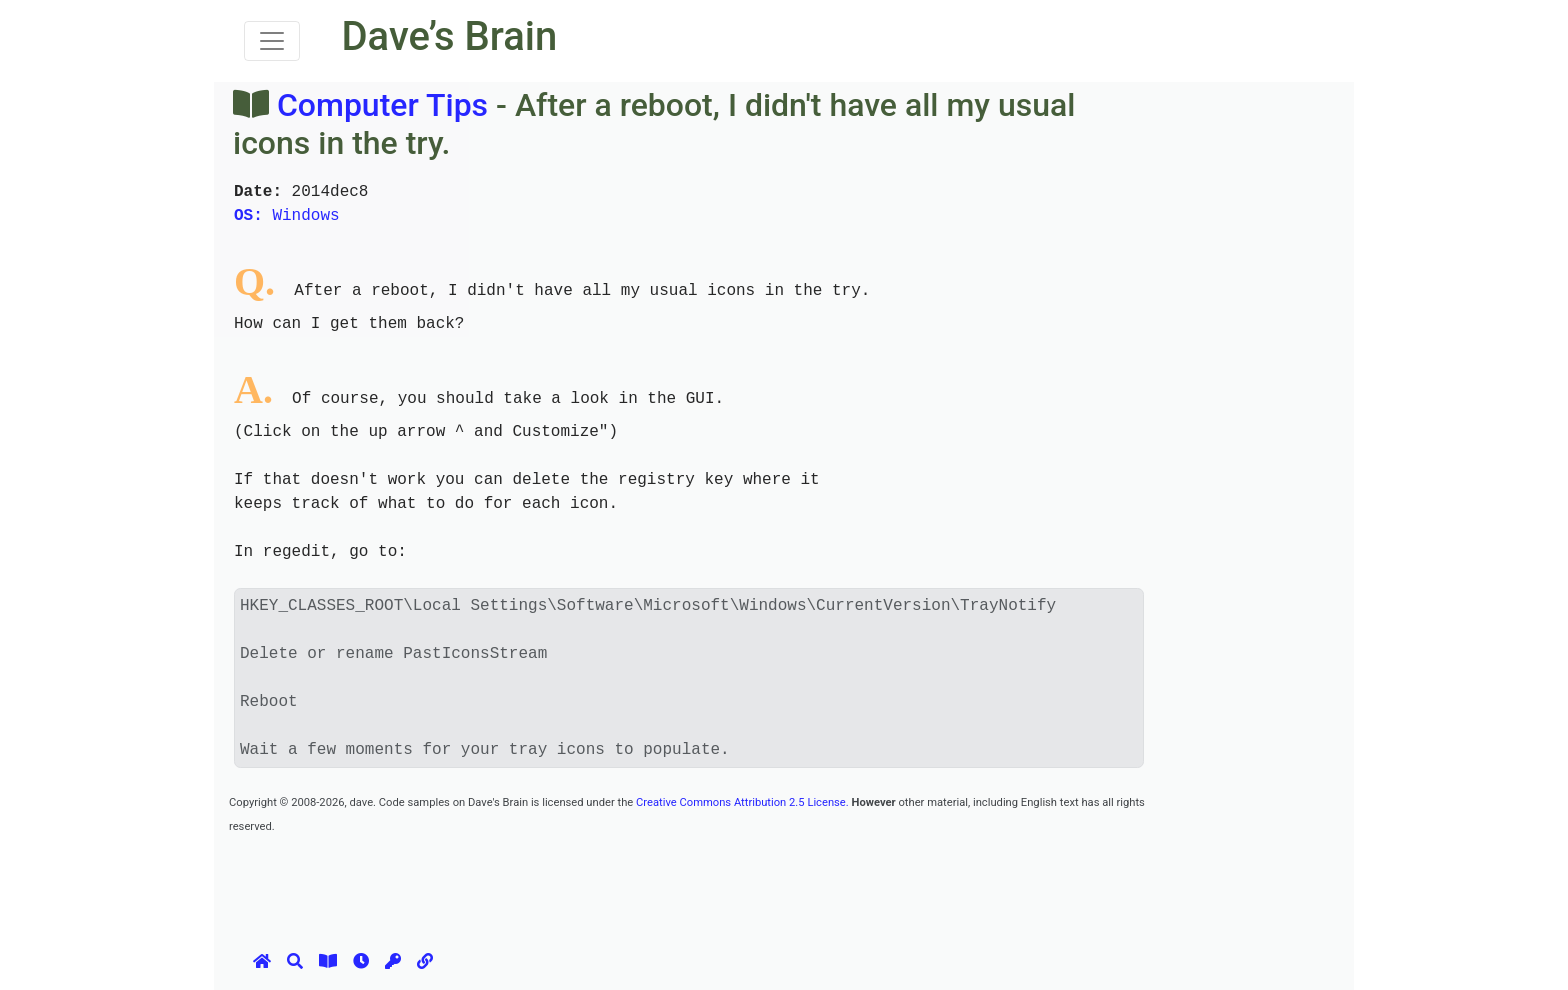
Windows (287, 216)
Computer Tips (382, 105)
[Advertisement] (593, 882)
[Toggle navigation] (272, 41)
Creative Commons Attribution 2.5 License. (742, 802)
